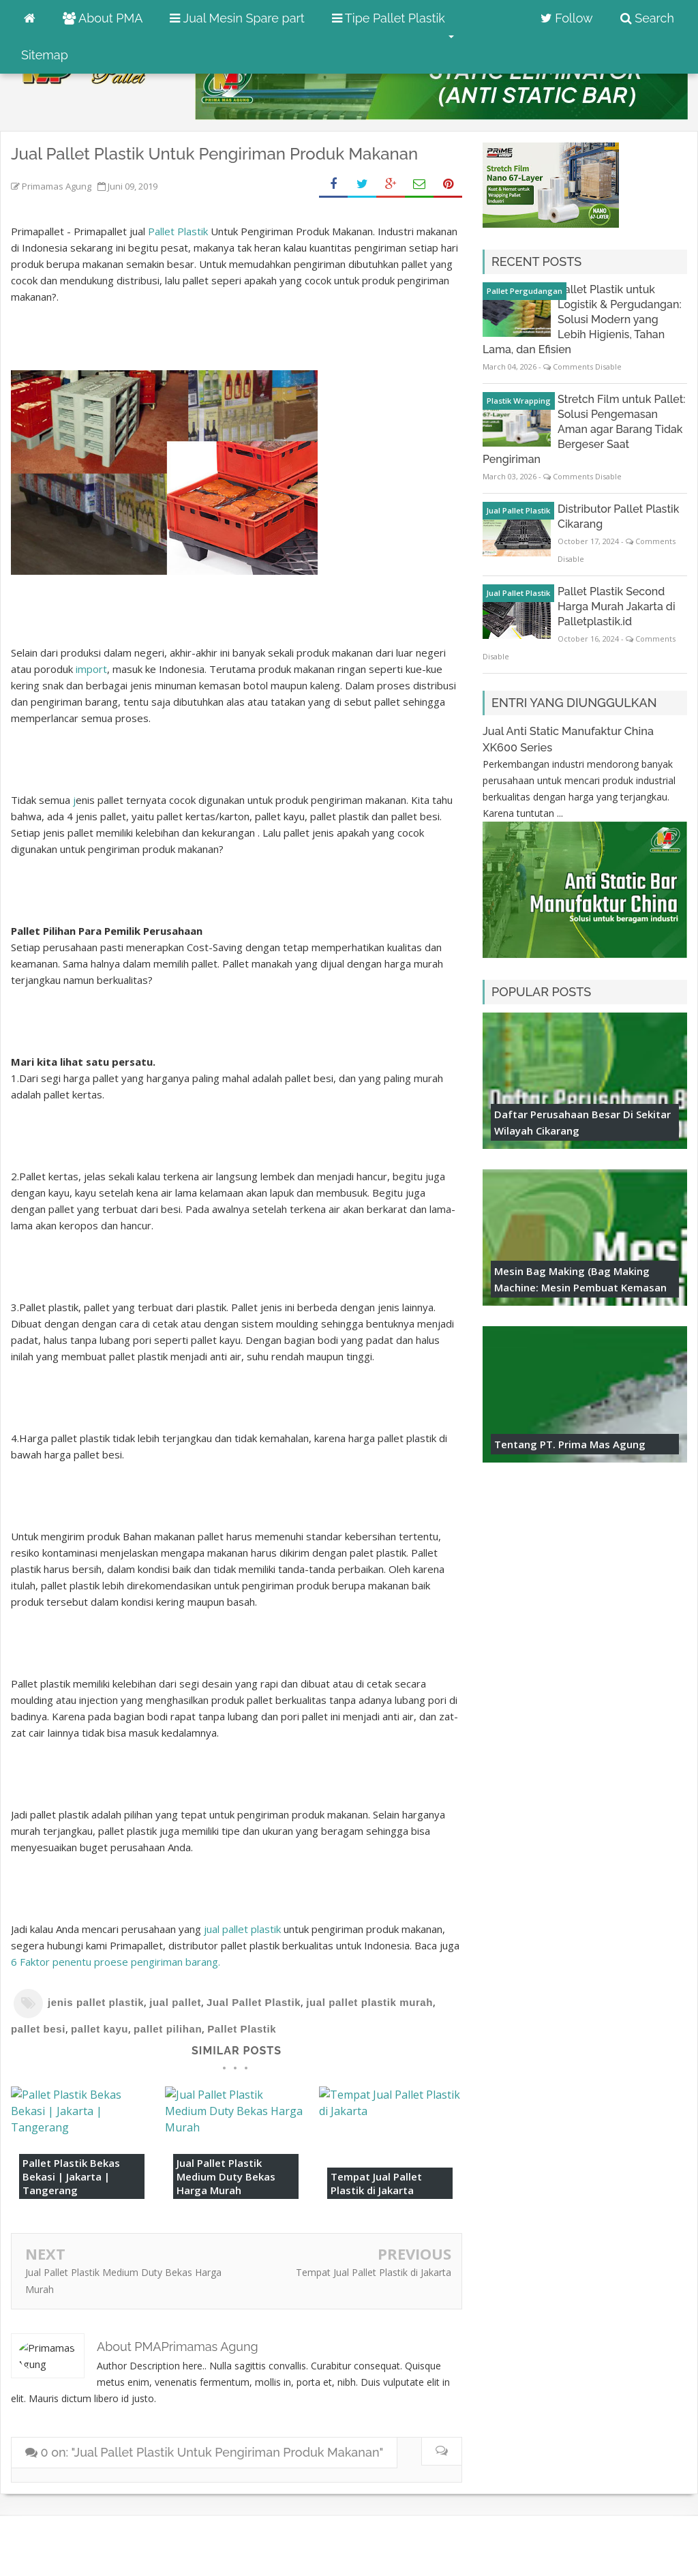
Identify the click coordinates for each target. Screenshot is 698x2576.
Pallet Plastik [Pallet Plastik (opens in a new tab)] (178, 231)
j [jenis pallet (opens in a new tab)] (73, 800)
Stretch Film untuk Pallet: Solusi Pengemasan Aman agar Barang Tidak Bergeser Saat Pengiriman (584, 429)
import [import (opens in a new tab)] (91, 669)
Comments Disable (587, 366)
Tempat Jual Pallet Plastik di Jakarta (376, 2183)
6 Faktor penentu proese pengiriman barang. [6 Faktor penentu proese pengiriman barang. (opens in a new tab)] (115, 1961)
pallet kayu (99, 2029)
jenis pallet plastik (96, 2002)
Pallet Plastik (241, 2029)
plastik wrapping (519, 400)
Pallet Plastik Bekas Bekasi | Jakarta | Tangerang (71, 2176)
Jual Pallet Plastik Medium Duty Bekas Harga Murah (226, 2176)
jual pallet (175, 2002)
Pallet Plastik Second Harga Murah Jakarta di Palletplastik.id (617, 606)
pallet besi (38, 2029)
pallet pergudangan (524, 291)
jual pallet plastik (244, 1929)
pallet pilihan (168, 2029)
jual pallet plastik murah (369, 2002)
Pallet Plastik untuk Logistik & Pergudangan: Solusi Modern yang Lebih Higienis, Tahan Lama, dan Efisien (582, 319)
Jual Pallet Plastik (254, 2002)
